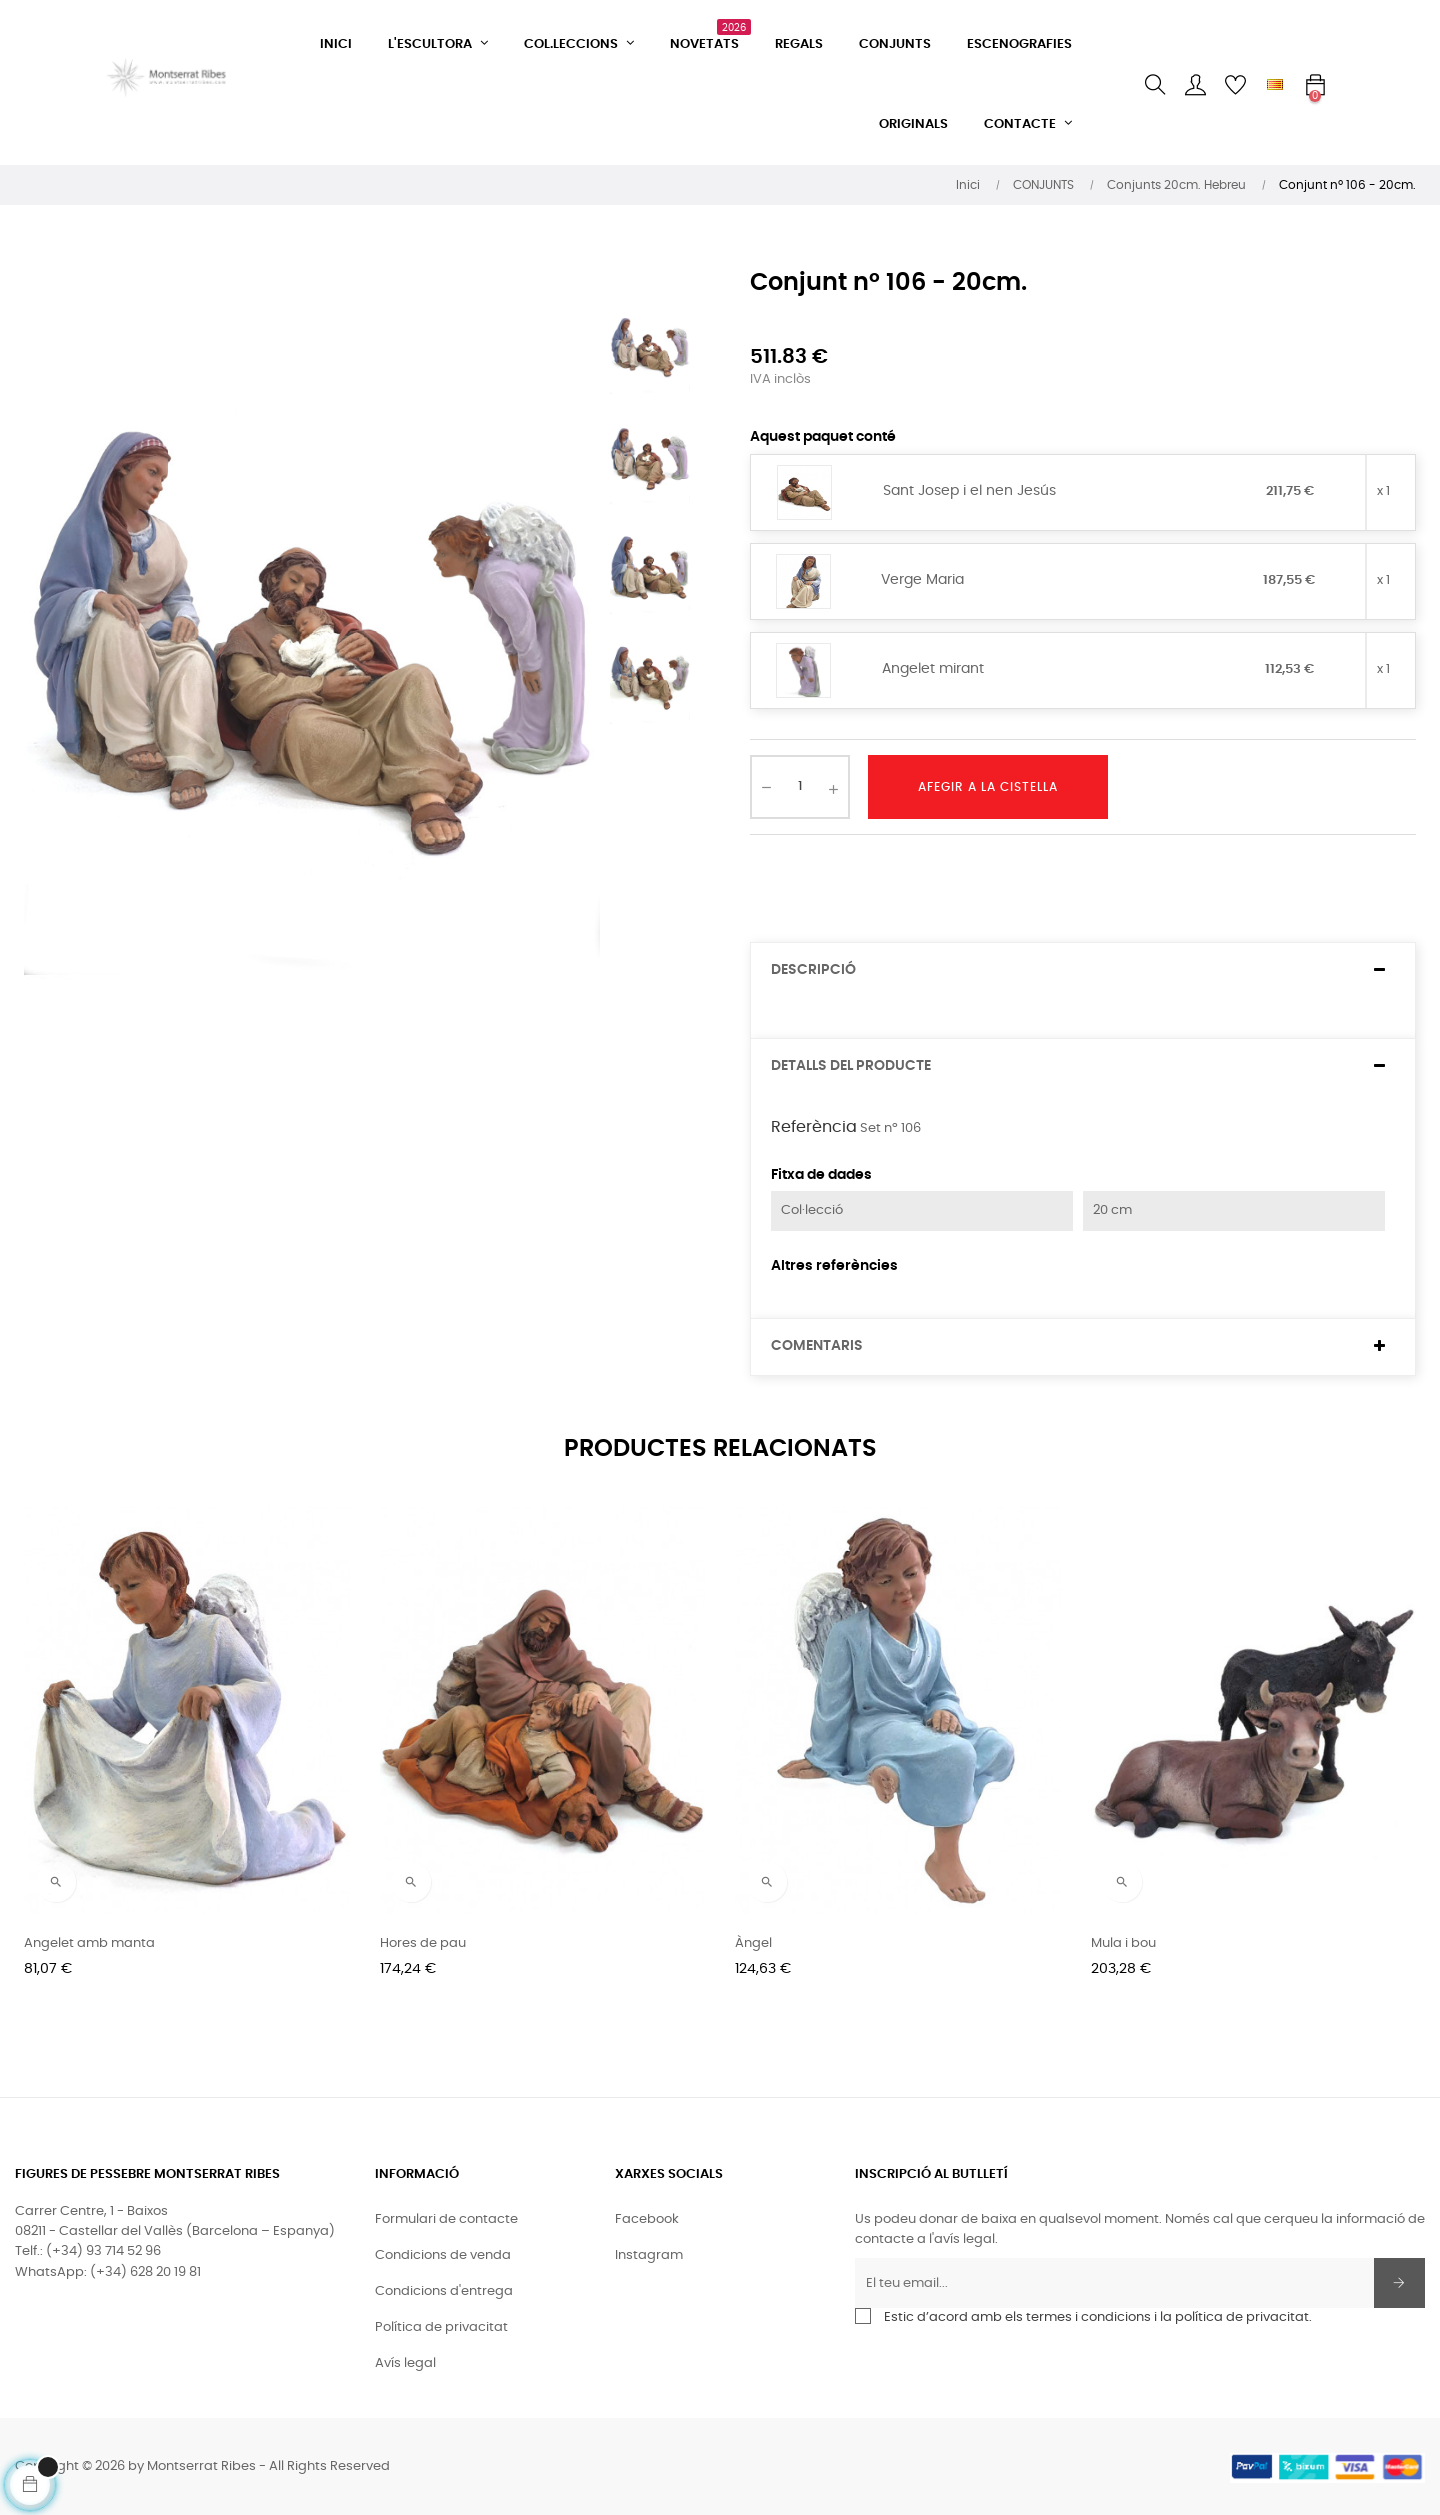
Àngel (753, 1943)
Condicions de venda (443, 2255)
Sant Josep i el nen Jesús (969, 491)
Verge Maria (922, 580)
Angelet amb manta (89, 1943)
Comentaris (817, 1346)
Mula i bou (1123, 1943)
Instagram (649, 2255)
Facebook (647, 2219)
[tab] (1083, 970)
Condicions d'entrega (444, 2291)
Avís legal (405, 2363)
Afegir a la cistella (988, 787)
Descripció (813, 970)
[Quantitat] (800, 787)
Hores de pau (423, 1943)
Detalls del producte (851, 1066)
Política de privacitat (441, 2327)
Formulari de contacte (446, 2219)
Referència (814, 1127)
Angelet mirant (933, 669)
